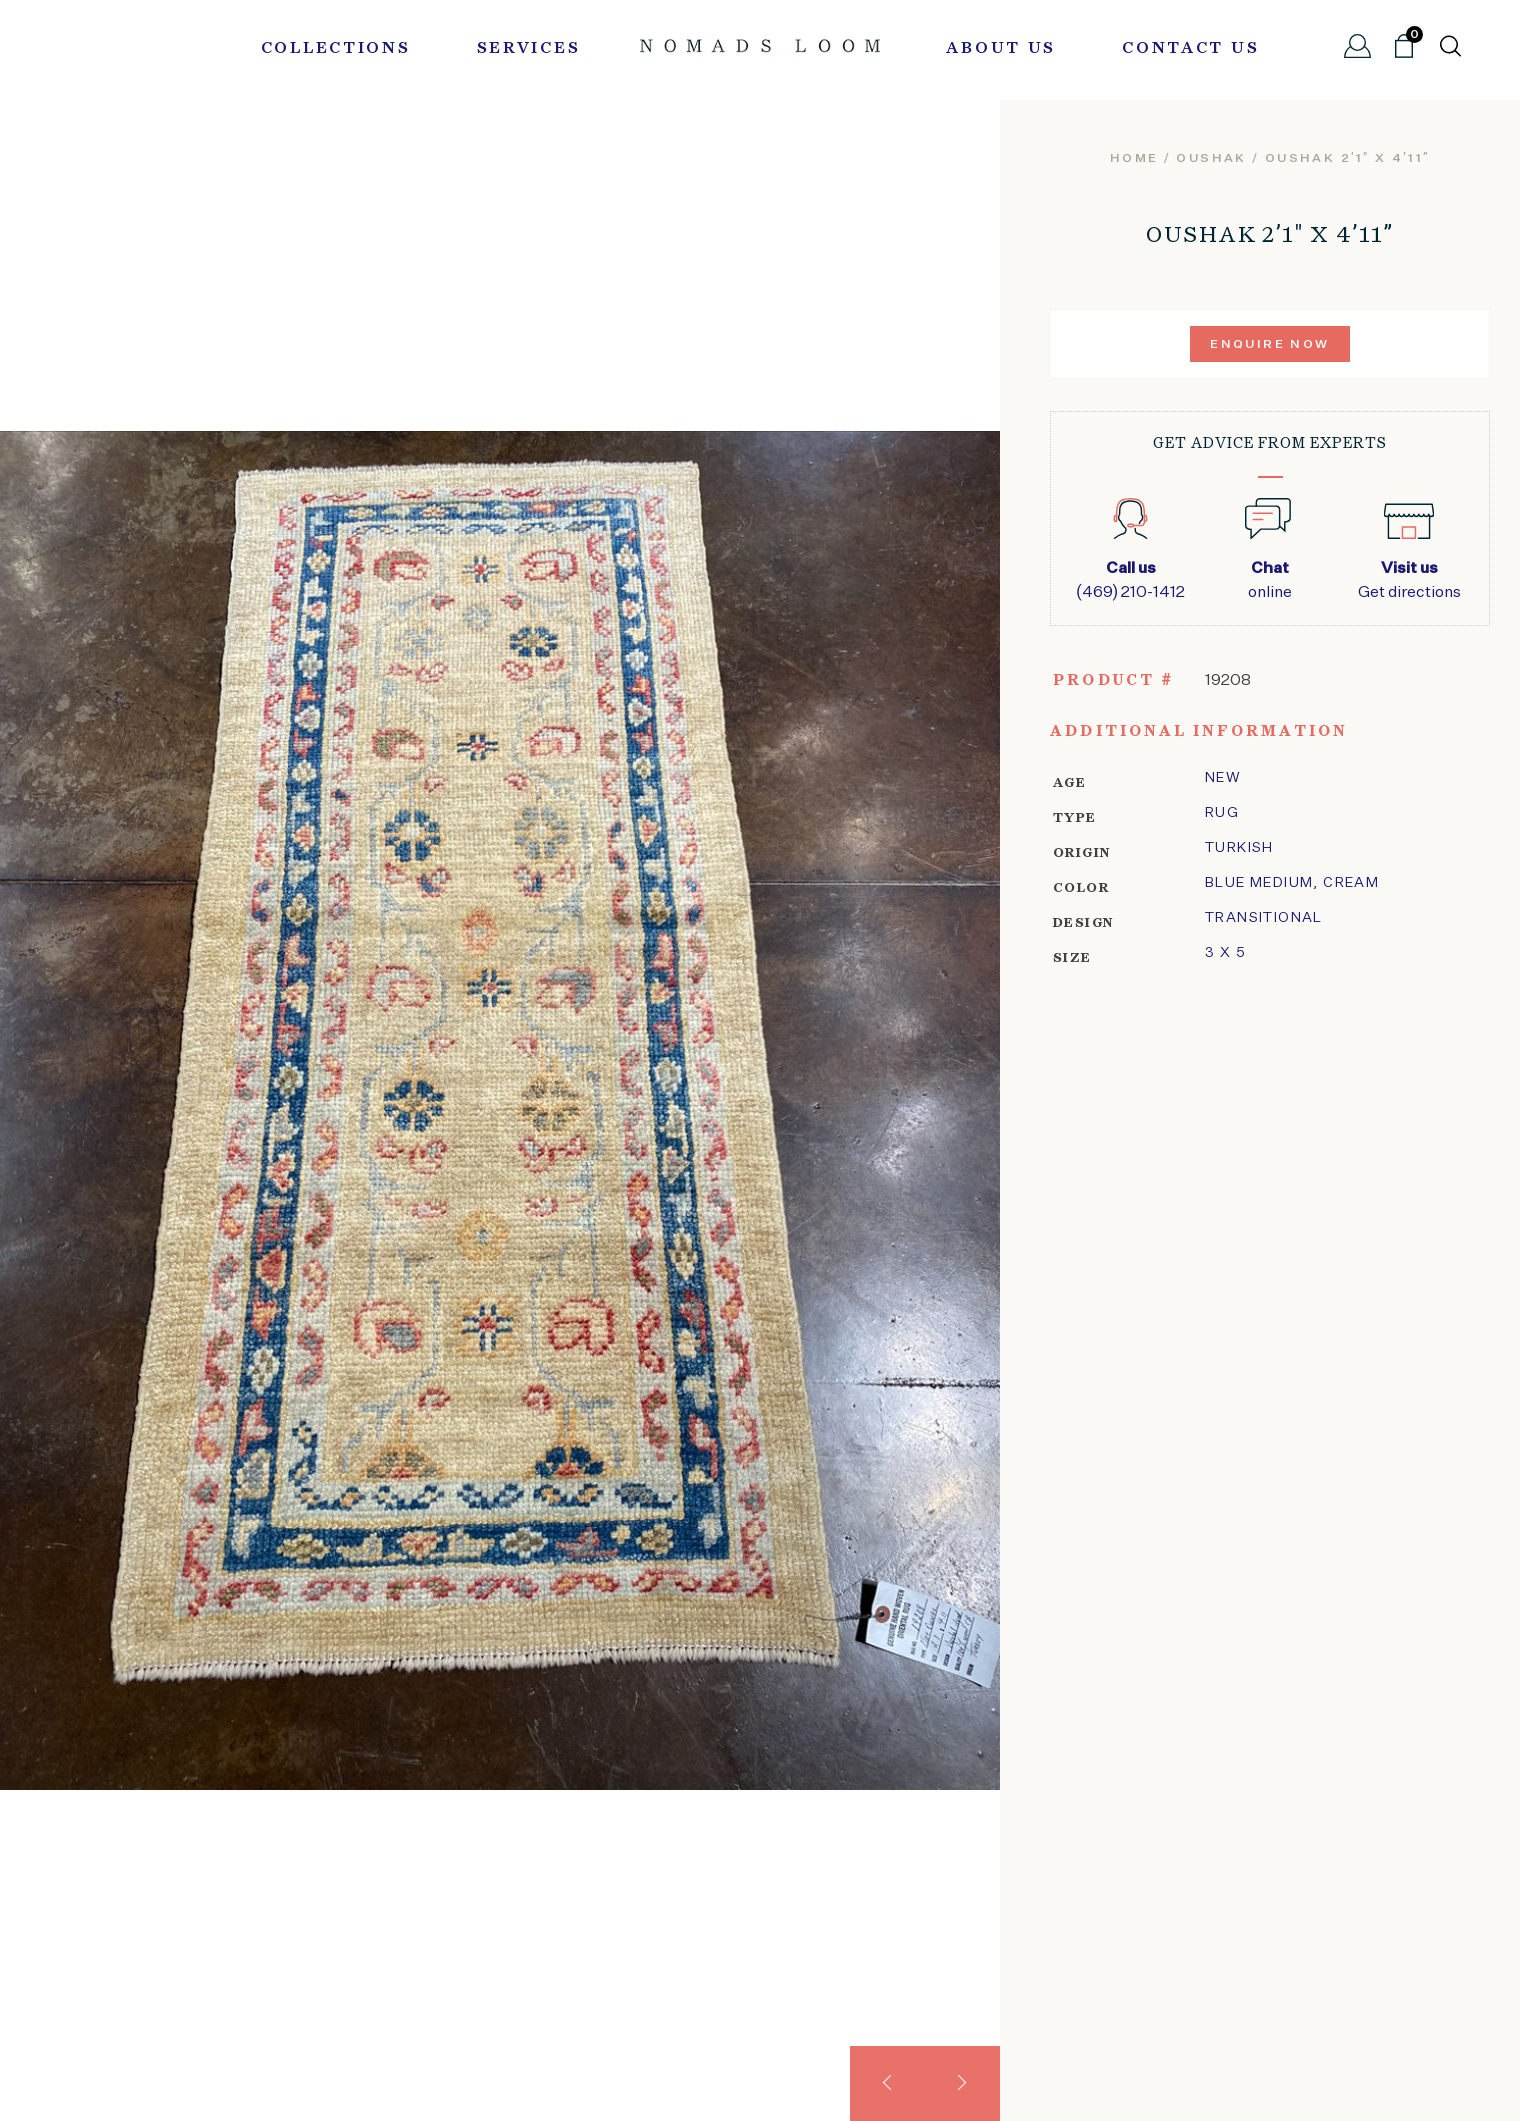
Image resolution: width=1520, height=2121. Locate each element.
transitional (1264, 918)
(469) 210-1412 (1130, 579)
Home (1134, 159)
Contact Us (1190, 49)
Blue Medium (1259, 883)
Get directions (1409, 579)
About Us (1001, 49)
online (1269, 579)
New (1223, 778)
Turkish (1239, 848)
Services (529, 49)
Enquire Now (1269, 345)
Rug (1222, 813)
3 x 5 (1225, 953)
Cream (1351, 883)
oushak (1211, 159)
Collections (336, 49)
